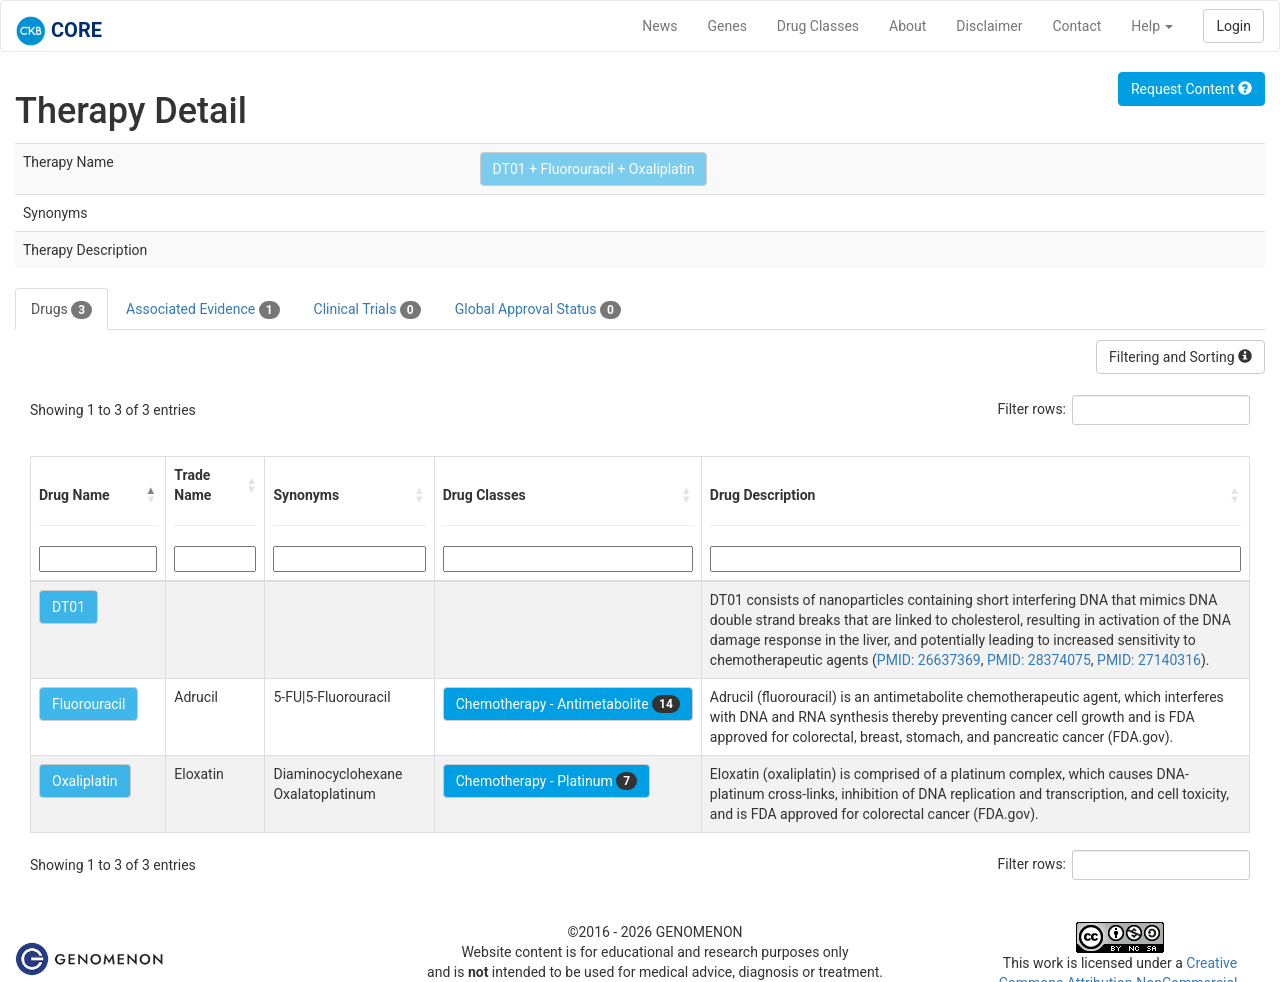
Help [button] (1152, 26)
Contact (1076, 26)
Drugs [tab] (61, 310)
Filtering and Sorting (1180, 357)
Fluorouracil (88, 704)
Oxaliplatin (85, 781)
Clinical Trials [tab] (367, 310)
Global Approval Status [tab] (538, 310)
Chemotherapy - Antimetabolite (568, 704)
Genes (727, 26)
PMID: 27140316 (1149, 660)
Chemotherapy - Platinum (546, 781)
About (907, 26)
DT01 (68, 607)
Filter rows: (1032, 409)
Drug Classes (818, 26)
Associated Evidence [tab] (202, 310)
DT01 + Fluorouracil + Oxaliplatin (594, 169)
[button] (151, 495)
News (659, 26)
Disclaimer (989, 26)
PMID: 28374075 (1039, 660)
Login (1233, 26)
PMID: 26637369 (929, 660)
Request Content (1191, 89)
